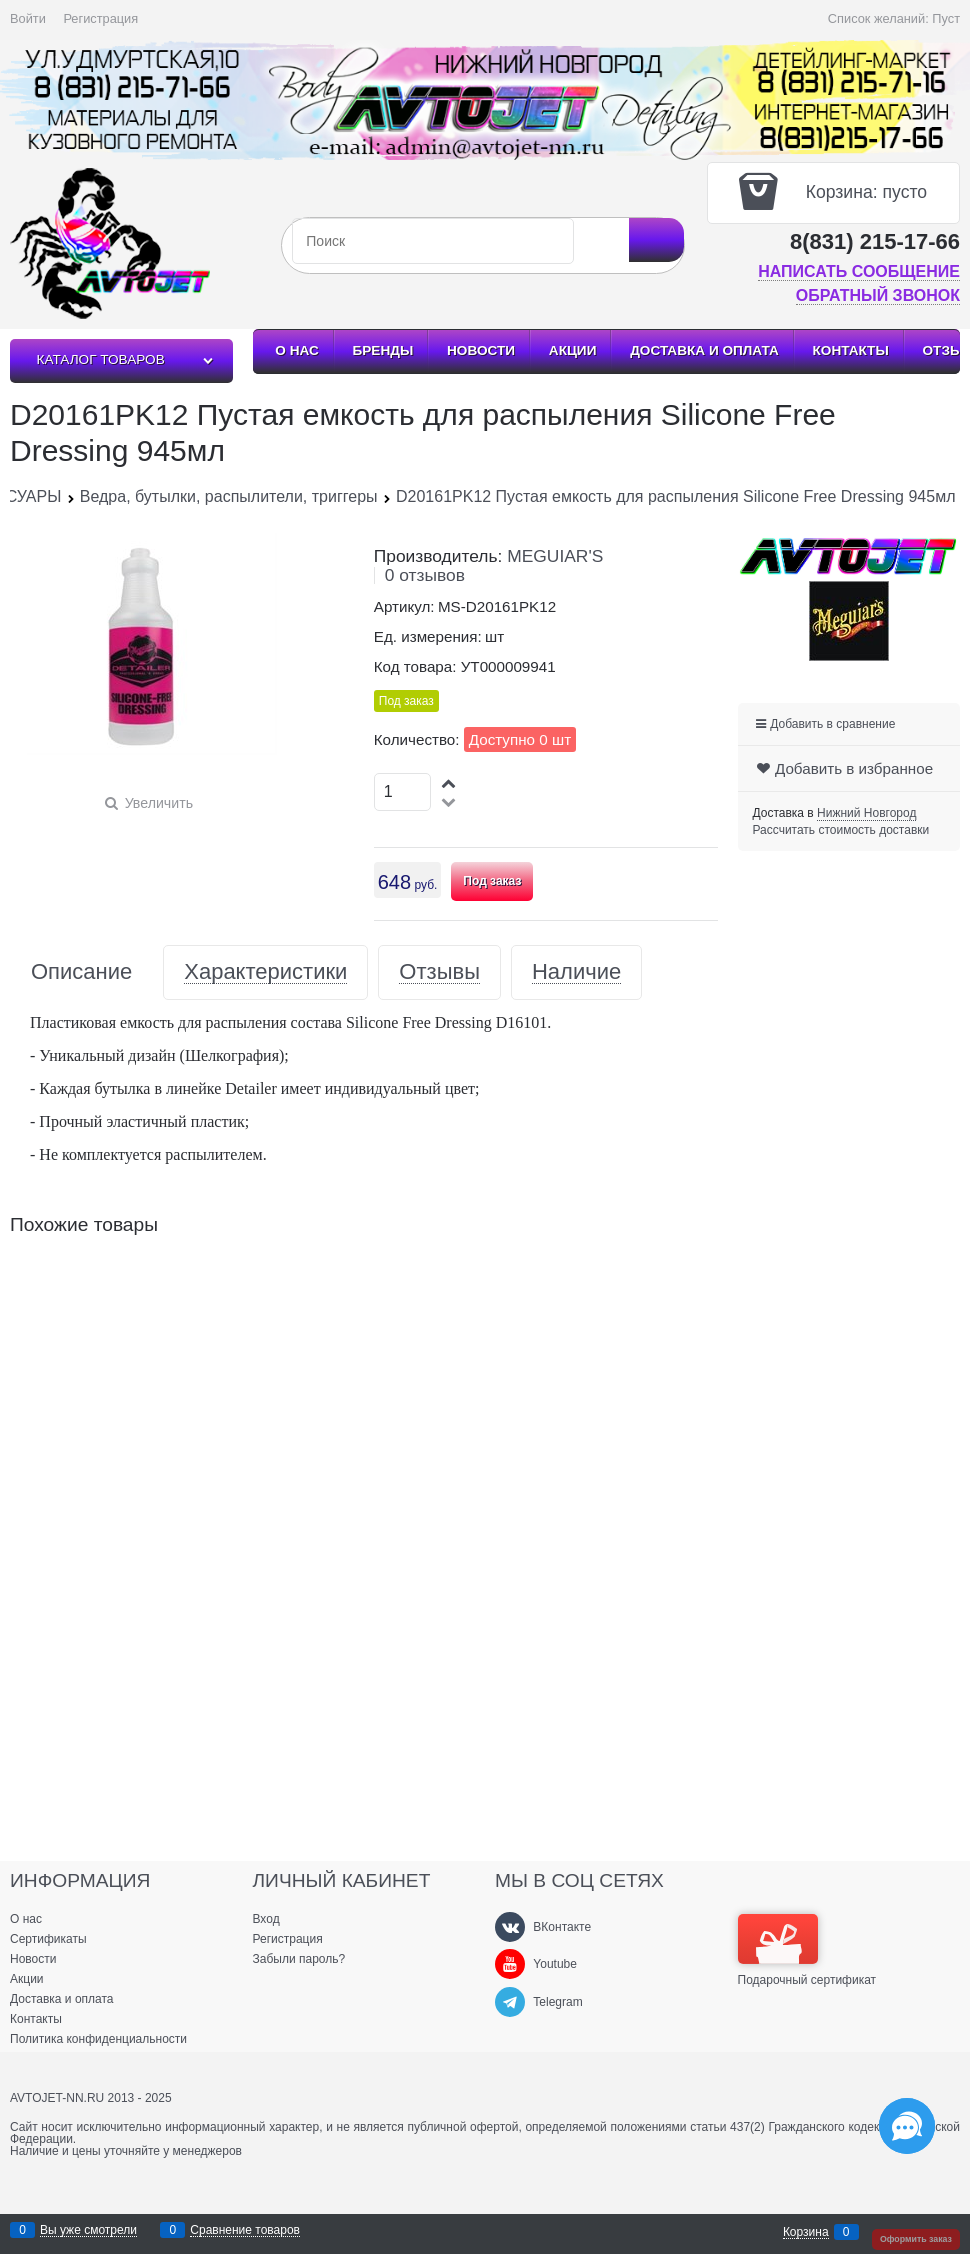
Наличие (576, 972)
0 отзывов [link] (425, 575)
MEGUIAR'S (555, 556)
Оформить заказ (916, 2239)
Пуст (946, 18)
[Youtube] (510, 1964)
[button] (450, 782)
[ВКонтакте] (510, 1927)
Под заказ (492, 881)
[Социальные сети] (907, 2126)
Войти (28, 18)
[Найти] (656, 240)
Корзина (806, 2232)
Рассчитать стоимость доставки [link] (841, 830)
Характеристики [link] (265, 972)
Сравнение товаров (245, 2230)
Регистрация (100, 18)
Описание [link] (81, 972)
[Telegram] (510, 2002)
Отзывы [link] (439, 972)
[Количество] (402, 792)
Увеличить (159, 803)
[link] (866, 813)
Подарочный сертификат (807, 1950)
